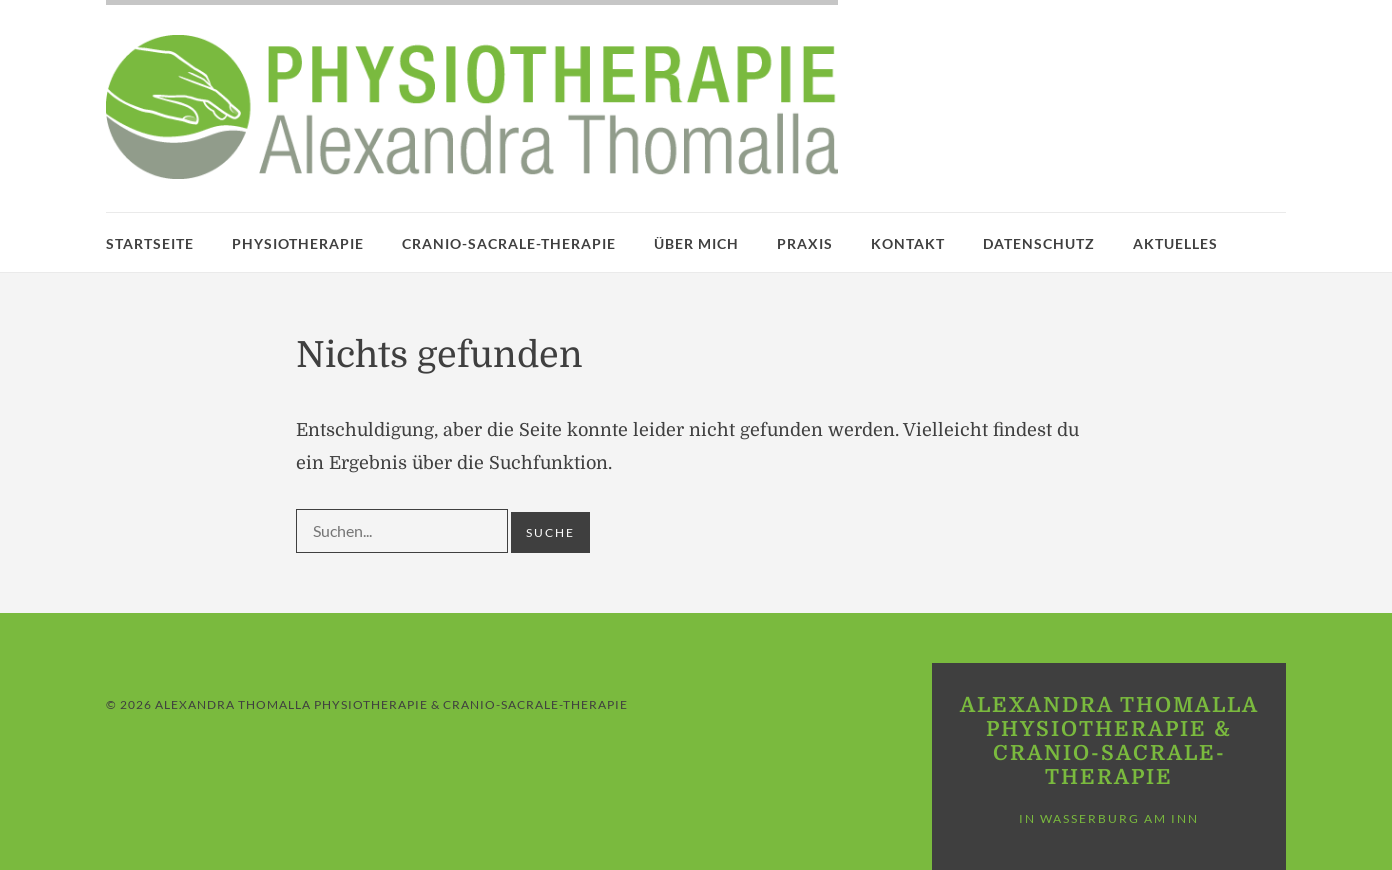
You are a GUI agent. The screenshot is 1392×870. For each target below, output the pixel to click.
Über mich (696, 243)
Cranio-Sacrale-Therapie (509, 243)
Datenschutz (1039, 243)
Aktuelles (1175, 243)
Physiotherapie (298, 243)
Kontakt (908, 243)
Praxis (805, 243)
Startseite (150, 243)
